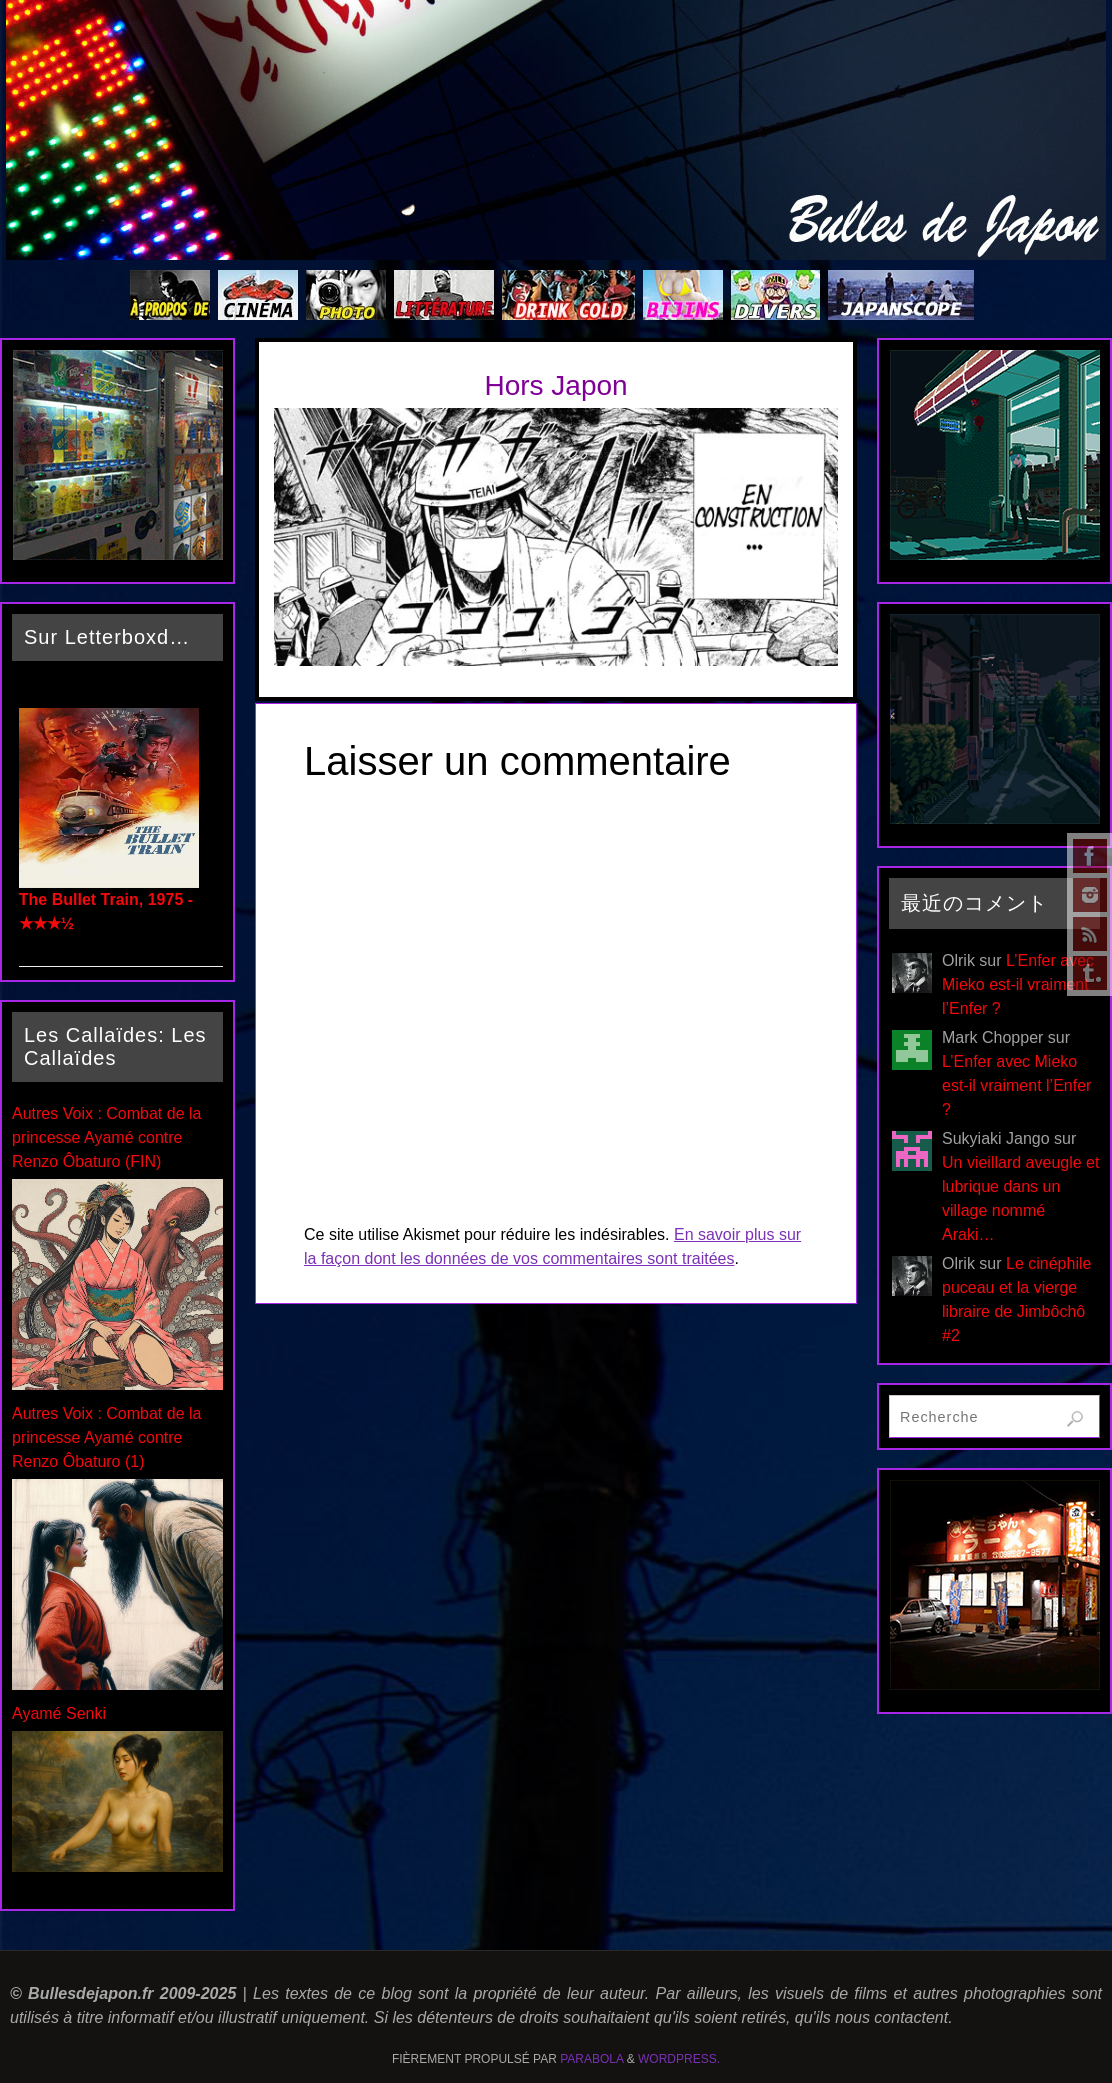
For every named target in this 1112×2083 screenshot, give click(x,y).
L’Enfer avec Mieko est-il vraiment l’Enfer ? (1018, 984)
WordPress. (679, 2059)
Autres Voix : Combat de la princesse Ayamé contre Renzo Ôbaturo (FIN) (106, 1137)
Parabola (591, 2059)
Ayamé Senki (59, 1713)
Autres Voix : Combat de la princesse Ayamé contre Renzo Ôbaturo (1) (106, 1437)
